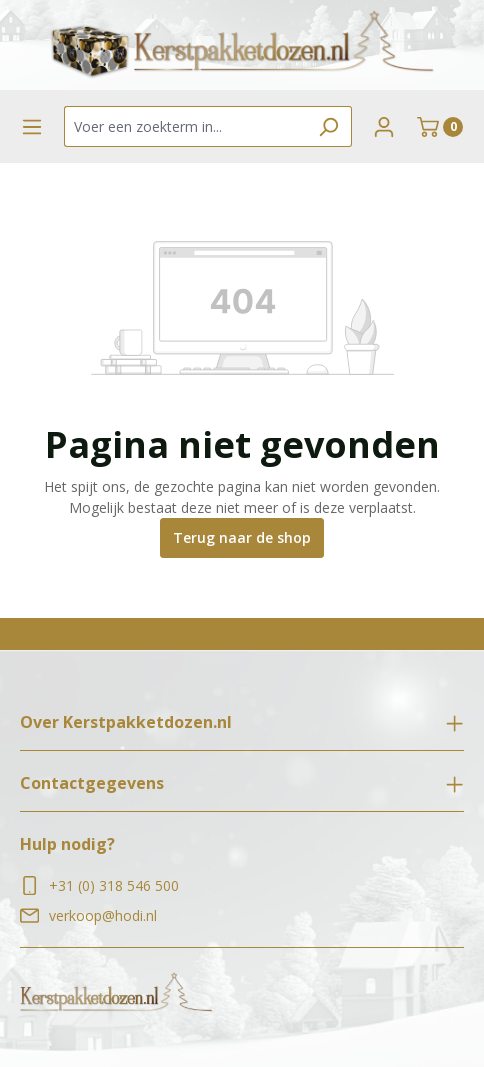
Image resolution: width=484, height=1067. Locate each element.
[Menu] (32, 127)
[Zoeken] (328, 126)
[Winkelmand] (440, 127)
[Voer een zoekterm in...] (185, 126)
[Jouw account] (384, 127)
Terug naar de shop (242, 537)
